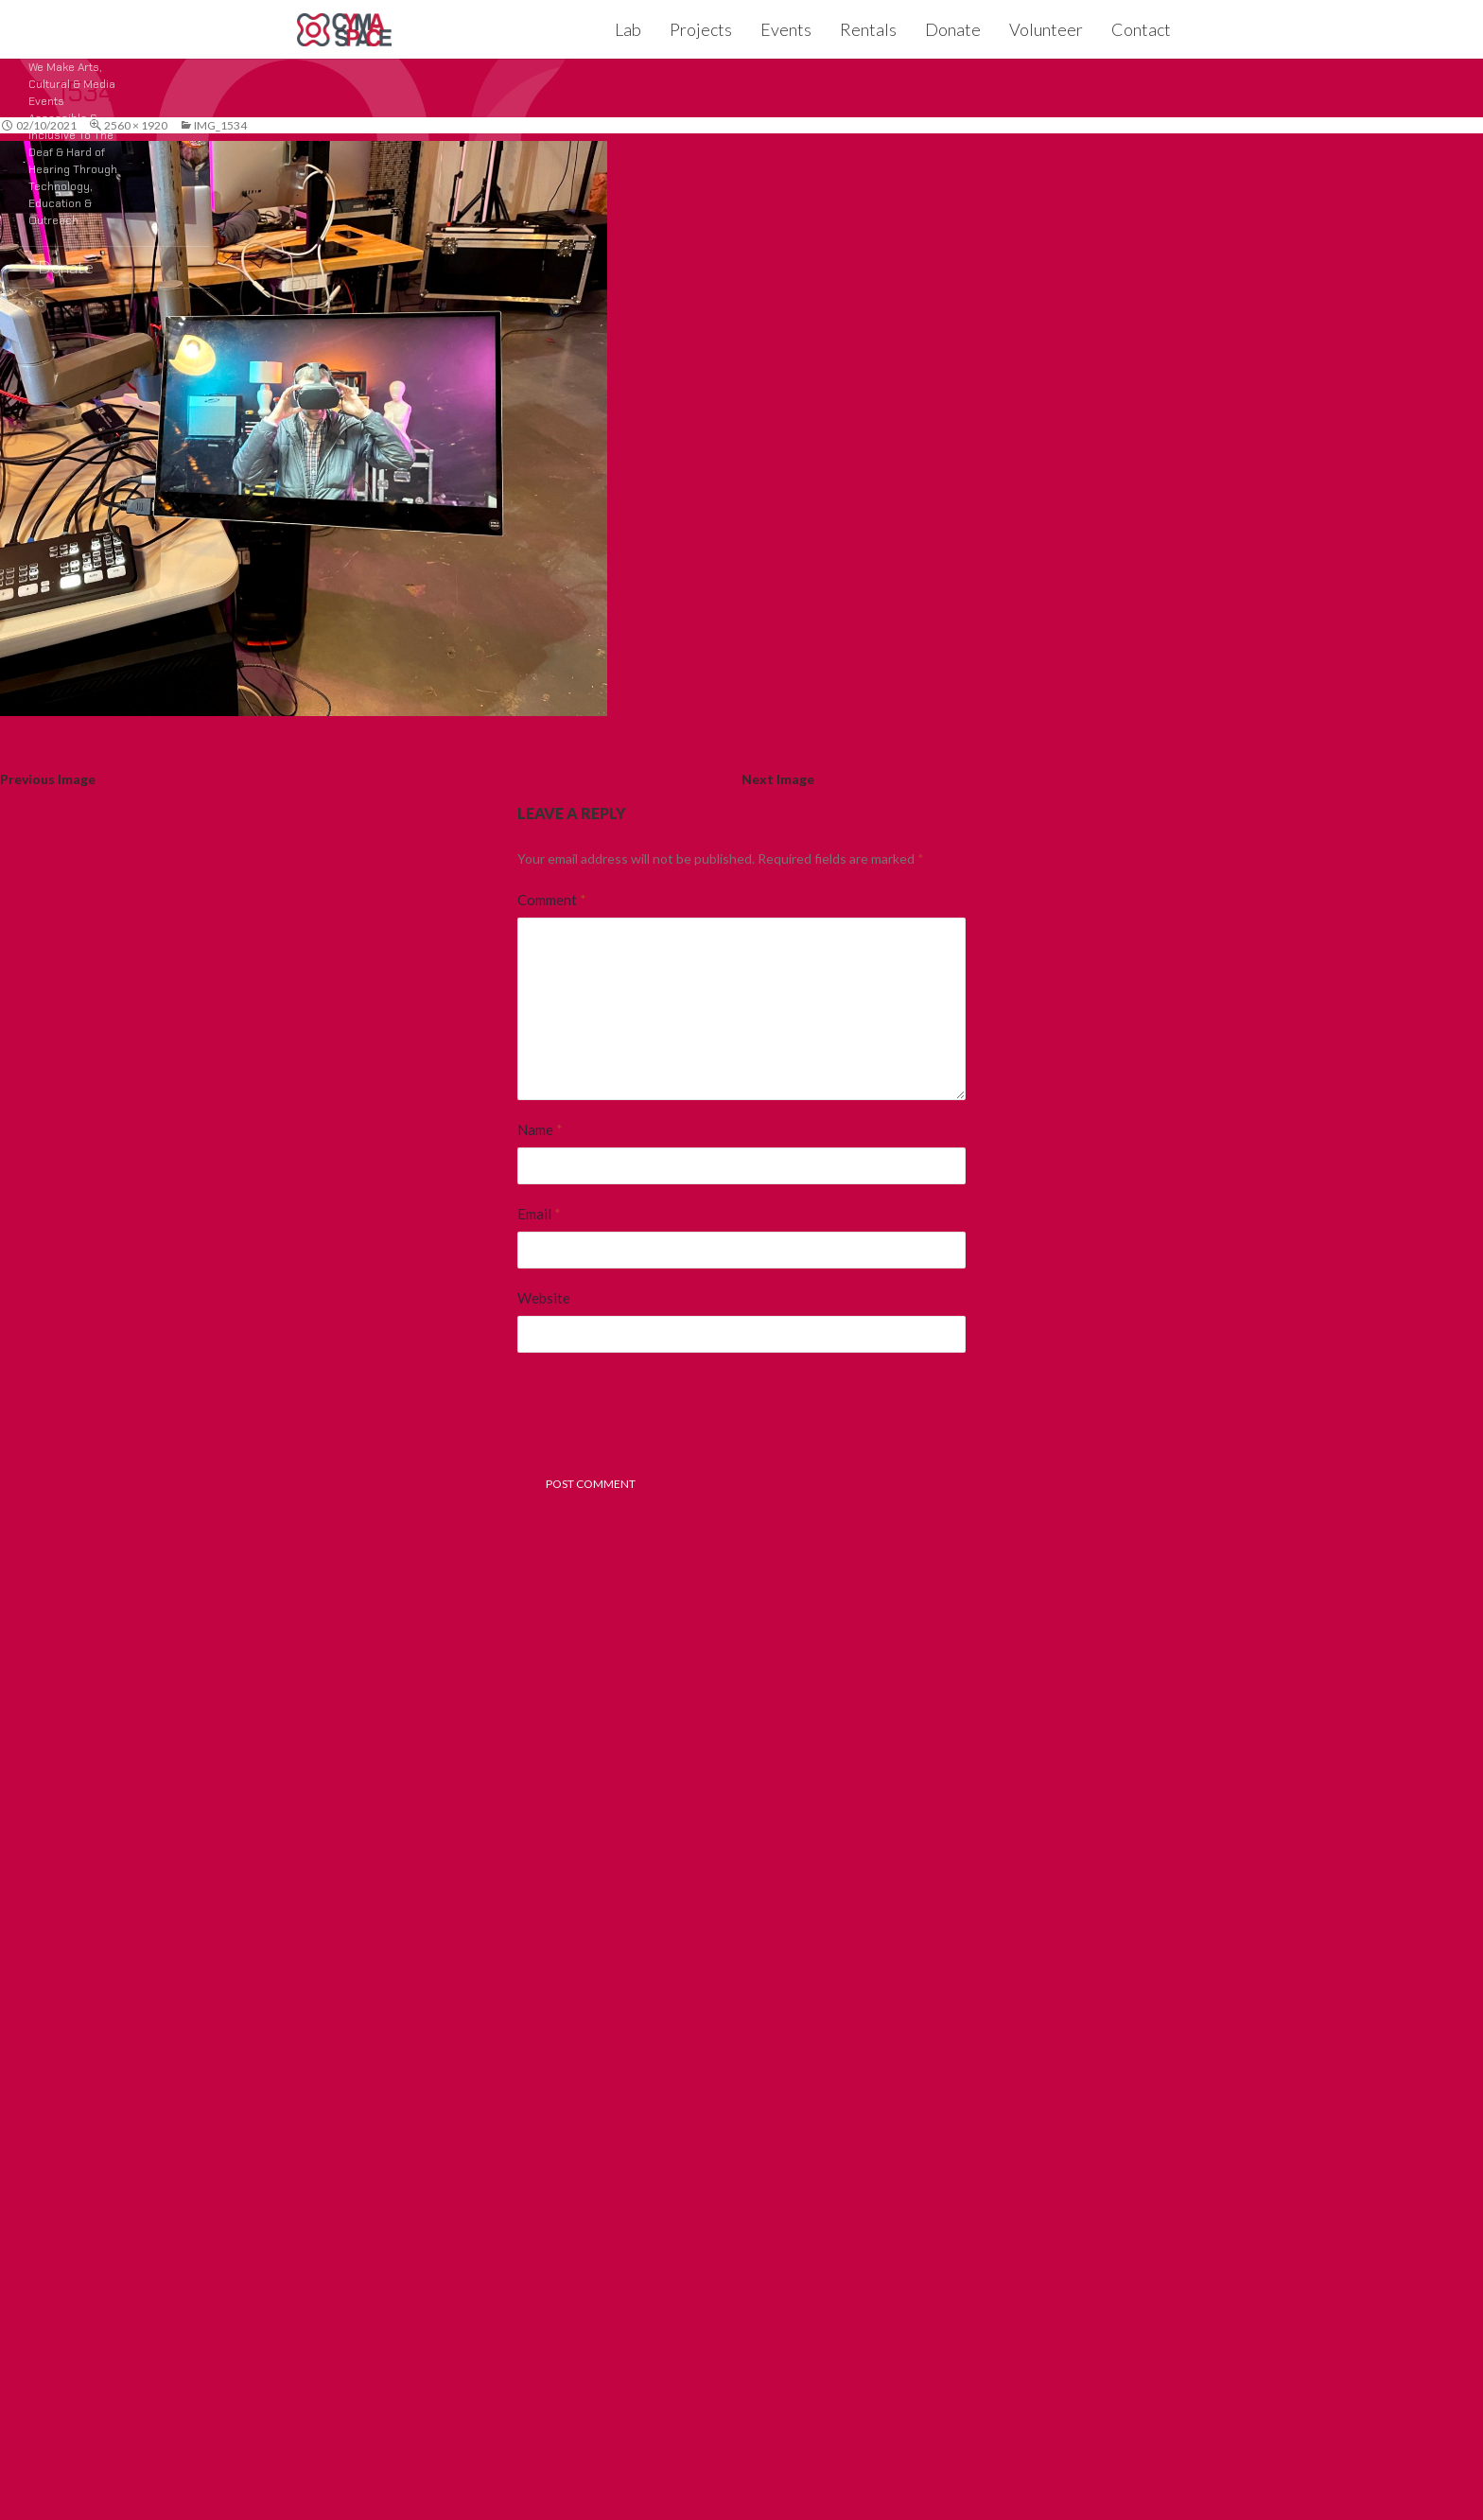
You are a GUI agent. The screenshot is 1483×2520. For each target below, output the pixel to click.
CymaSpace (344, 29)
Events (785, 29)
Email (539, 1213)
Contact (1141, 29)
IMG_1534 (220, 125)
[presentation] (661, 1418)
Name (540, 1129)
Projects (701, 29)
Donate (953, 29)
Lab (628, 29)
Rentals (868, 29)
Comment (551, 899)
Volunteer (1046, 29)
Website (543, 1297)
